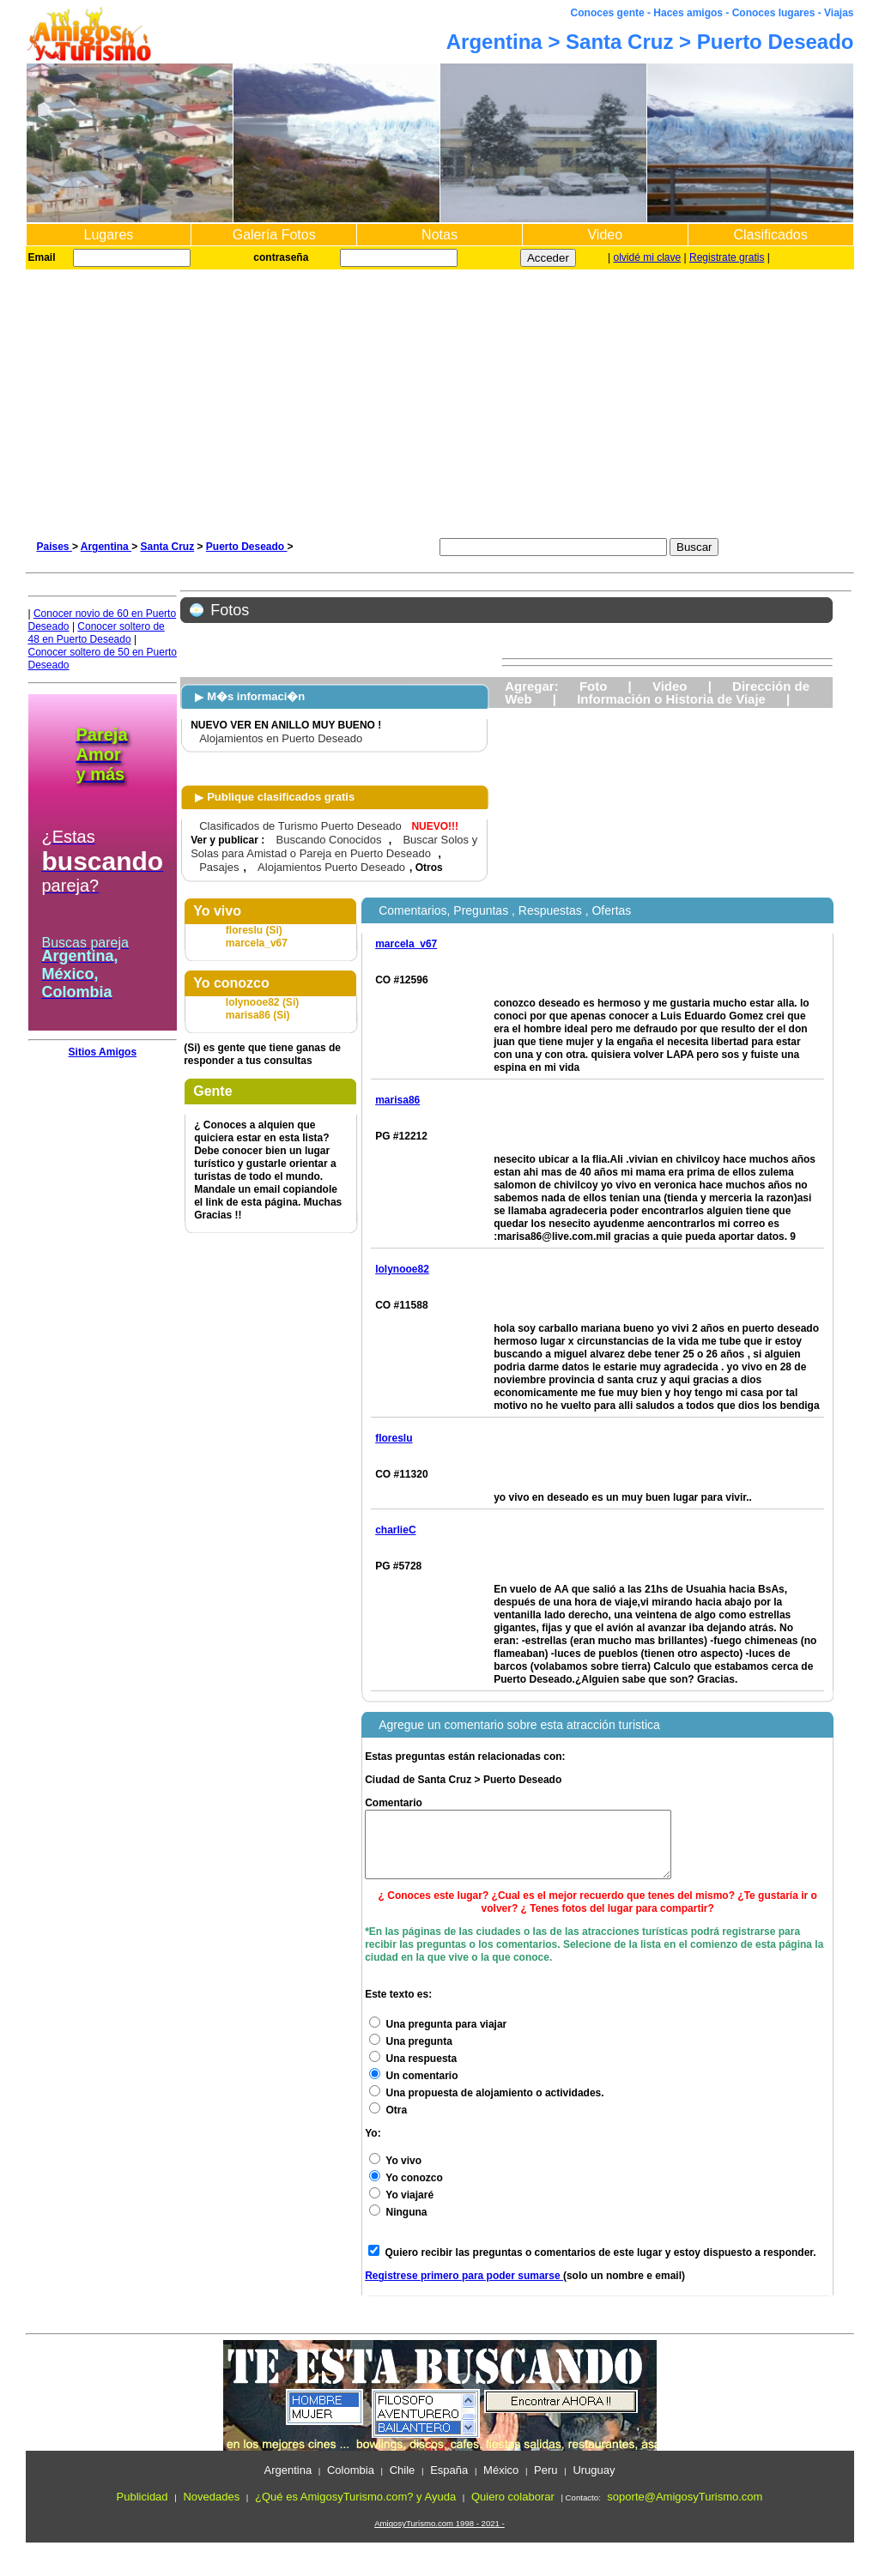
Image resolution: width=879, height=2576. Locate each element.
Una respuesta (413, 2071)
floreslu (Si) (254, 930)
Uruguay (594, 2482)
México (500, 2482)
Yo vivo (395, 2174)
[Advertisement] (440, 398)
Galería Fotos (274, 234)
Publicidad (142, 2509)
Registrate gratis (726, 257)
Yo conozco (406, 2191)
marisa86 (397, 1100)
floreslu (393, 1438)
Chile (402, 2482)
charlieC (395, 1530)
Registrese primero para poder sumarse (464, 2289)
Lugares (108, 234)
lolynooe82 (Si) (262, 1002)
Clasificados (770, 234)
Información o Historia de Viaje (671, 699)
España (449, 2482)
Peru (545, 2482)
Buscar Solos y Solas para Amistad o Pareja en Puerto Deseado (334, 846)
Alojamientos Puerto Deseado (331, 867)
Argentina (106, 547)
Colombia (350, 2482)
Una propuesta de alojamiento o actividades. (486, 2106)
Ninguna (398, 2225)
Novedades (211, 2509)
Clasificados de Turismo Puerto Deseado (300, 825)
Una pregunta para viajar (437, 2037)
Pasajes (219, 867)
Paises (54, 547)
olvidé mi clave (648, 257)
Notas (439, 234)
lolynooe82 (402, 1269)
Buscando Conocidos (329, 839)
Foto (593, 686)
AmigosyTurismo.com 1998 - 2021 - (439, 2536)
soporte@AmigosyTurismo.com (684, 2509)
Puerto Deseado (247, 547)
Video (604, 234)
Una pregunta (410, 2054)
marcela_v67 (257, 943)
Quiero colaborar (513, 2509)
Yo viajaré (401, 2208)
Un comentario (413, 2089)
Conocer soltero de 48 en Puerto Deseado (96, 632)
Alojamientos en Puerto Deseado (280, 738)
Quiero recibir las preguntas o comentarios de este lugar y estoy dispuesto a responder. (600, 2265)
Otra (388, 2123)
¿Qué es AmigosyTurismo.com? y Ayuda (355, 2509)
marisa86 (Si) (258, 1015)
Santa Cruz (167, 547)
